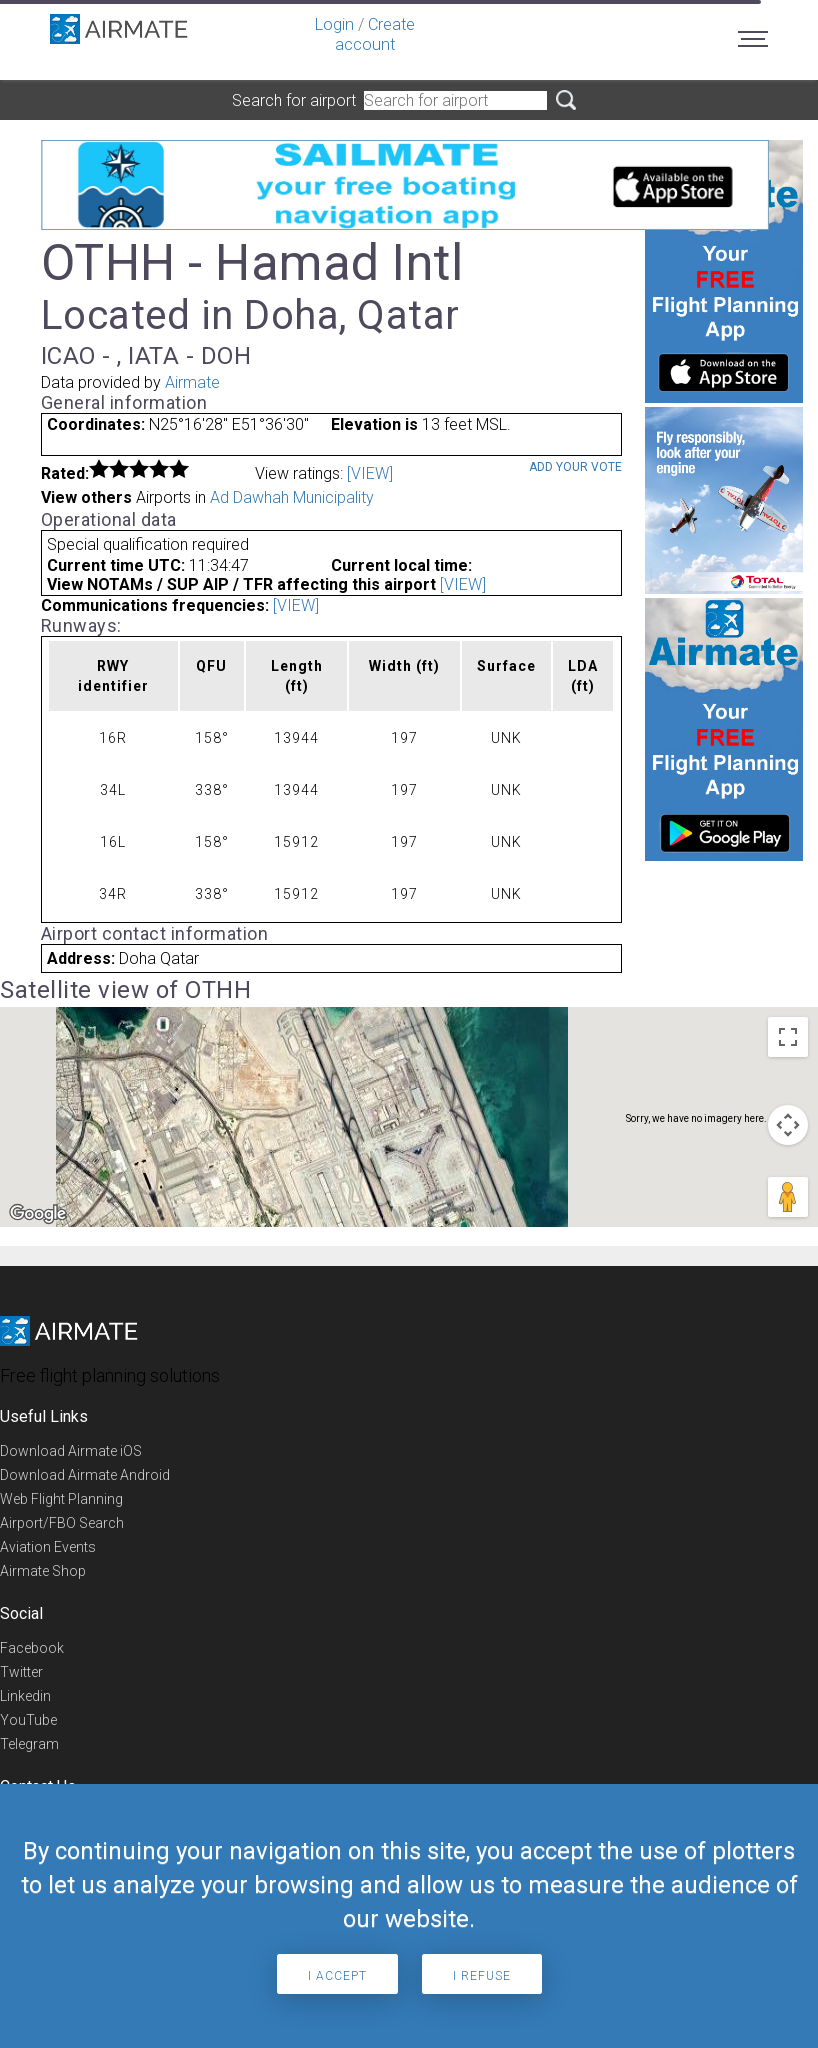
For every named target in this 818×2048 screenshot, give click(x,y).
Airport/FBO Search (62, 1523)
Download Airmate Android (85, 1475)
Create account (375, 34)
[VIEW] (370, 473)
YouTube (28, 1720)
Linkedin (25, 1696)
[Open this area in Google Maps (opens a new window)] (38, 1214)
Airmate (192, 382)
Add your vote (575, 467)
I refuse (482, 1976)
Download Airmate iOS (71, 1451)
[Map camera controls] (788, 1125)
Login (334, 24)
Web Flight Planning (61, 1499)
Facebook (32, 1648)
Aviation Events (48, 1547)
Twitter (21, 1672)
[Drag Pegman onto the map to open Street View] (788, 1197)
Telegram (29, 1744)
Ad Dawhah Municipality (292, 497)
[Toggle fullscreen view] (788, 1037)
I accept (337, 1976)
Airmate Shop (43, 1571)
